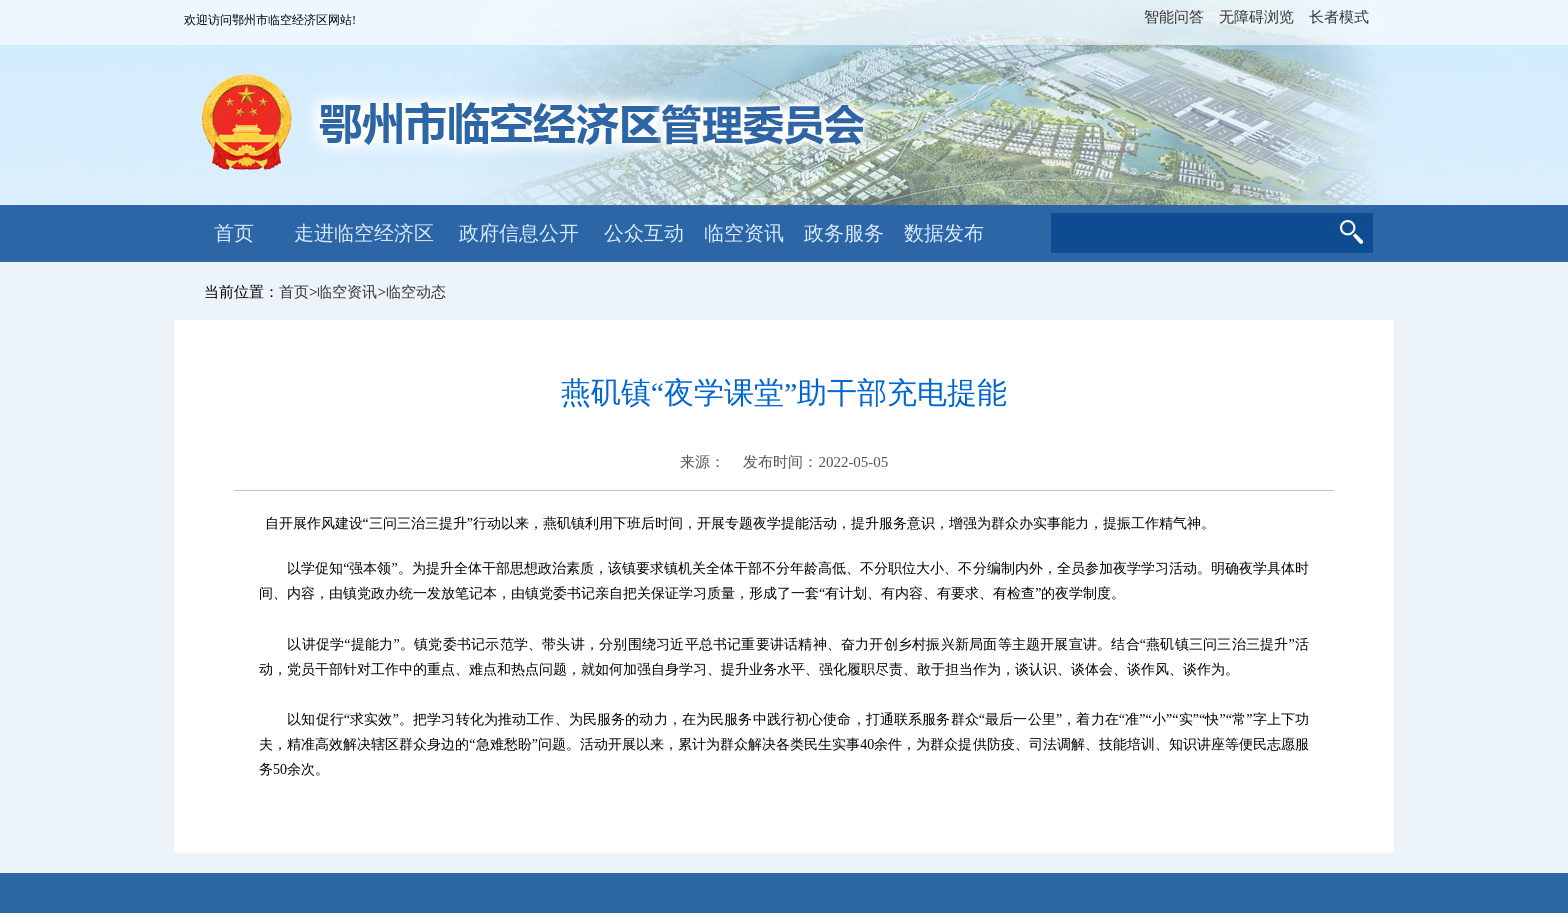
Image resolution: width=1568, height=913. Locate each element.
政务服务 (844, 233)
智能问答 (1174, 17)
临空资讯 (744, 233)
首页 (234, 233)
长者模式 (1339, 17)
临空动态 (416, 292)
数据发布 (944, 233)
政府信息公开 (519, 233)
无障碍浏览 (1256, 17)
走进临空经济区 (364, 233)
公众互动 (644, 233)
